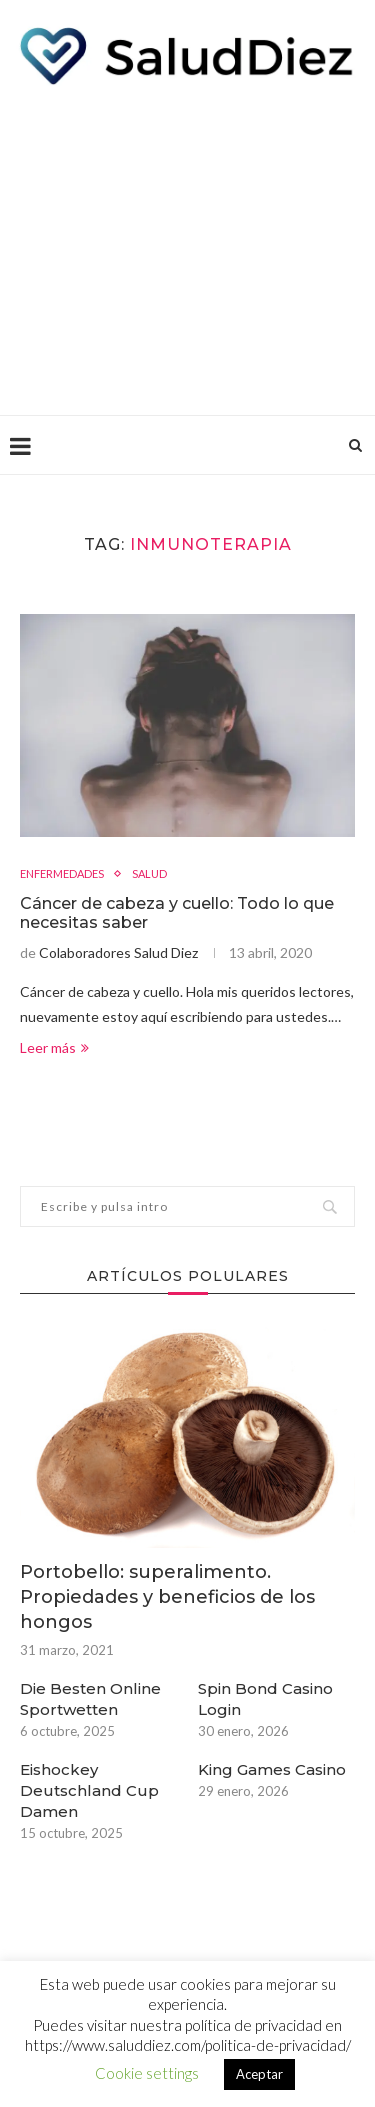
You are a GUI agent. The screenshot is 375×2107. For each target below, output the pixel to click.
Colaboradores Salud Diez (118, 952)
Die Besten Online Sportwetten (90, 1699)
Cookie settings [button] (147, 2073)
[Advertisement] (187, 245)
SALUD (149, 873)
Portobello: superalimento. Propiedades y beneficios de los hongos (167, 1597)
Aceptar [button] (259, 2074)
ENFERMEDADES (62, 873)
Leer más (54, 1047)
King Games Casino (272, 1769)
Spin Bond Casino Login (265, 1699)
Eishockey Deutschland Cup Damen (89, 1790)
